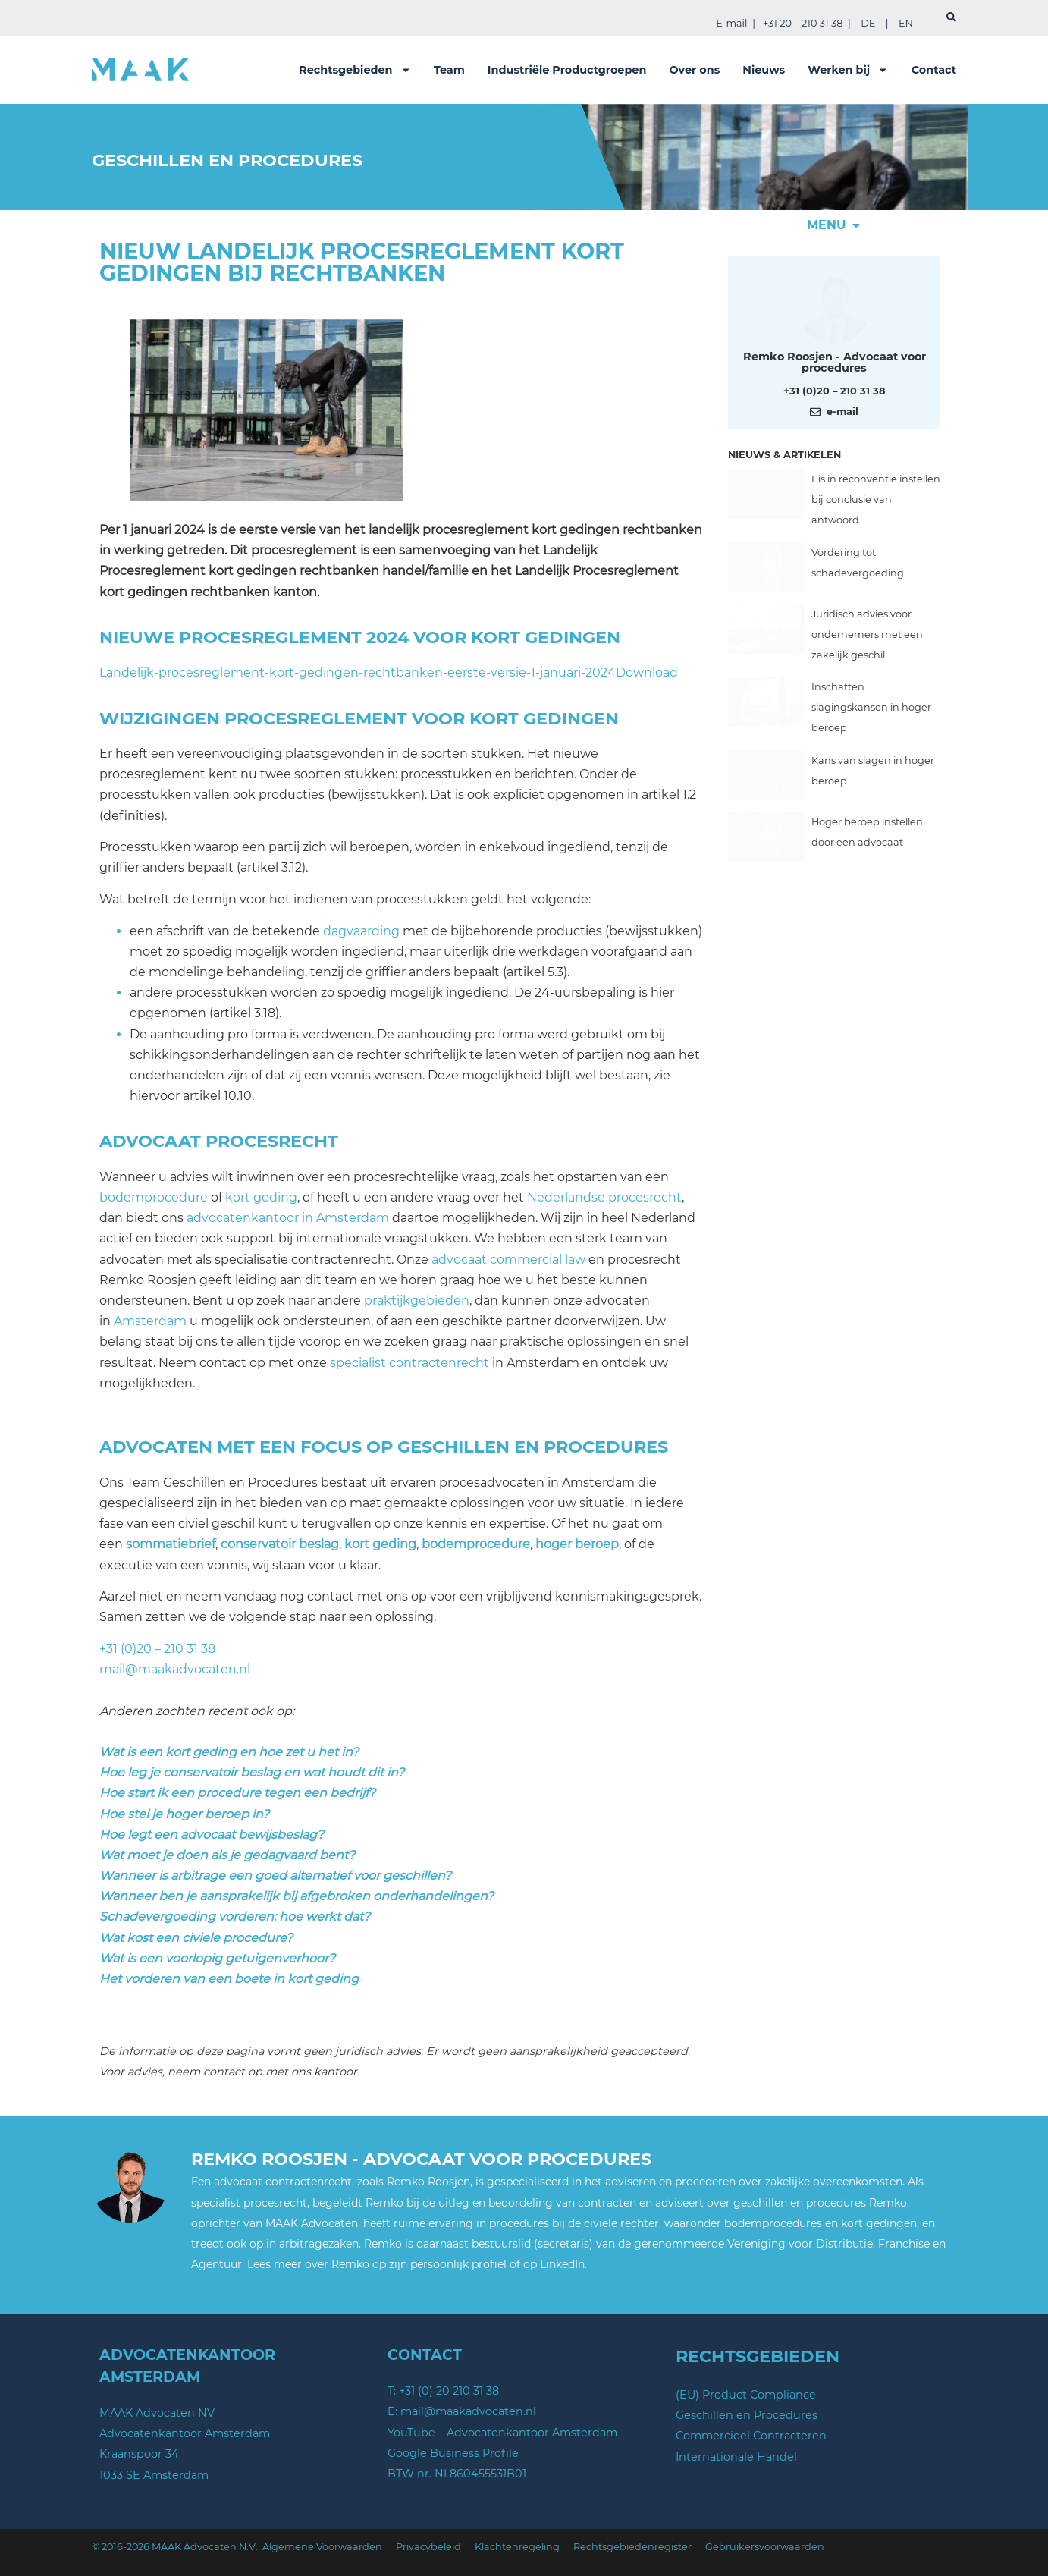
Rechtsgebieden (355, 69)
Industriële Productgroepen (567, 70)
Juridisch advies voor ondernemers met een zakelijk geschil (867, 634)
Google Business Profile (453, 2453)
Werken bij (848, 69)
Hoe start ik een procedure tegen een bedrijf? (237, 1793)
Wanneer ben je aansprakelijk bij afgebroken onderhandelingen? (296, 1896)
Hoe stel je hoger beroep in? (184, 1814)
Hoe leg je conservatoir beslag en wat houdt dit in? (251, 1772)
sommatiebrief (170, 1544)
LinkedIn (562, 2264)
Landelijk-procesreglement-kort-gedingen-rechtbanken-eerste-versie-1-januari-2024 (357, 672)
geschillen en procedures (799, 2203)
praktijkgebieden (416, 1300)
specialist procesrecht (249, 2203)
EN (906, 23)
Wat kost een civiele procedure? (196, 1937)
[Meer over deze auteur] (834, 307)
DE (868, 23)
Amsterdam (150, 1321)
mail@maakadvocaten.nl (174, 1669)
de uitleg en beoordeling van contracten (529, 2203)
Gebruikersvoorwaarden (764, 2546)
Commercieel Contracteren (751, 2435)
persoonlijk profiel (458, 2264)
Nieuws (763, 70)
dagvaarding (361, 931)
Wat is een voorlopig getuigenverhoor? (217, 1958)
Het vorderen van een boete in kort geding (229, 1978)
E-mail (731, 23)
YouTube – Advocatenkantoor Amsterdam (502, 2432)
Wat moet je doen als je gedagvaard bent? (227, 1855)
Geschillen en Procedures (746, 2415)
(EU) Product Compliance (746, 2395)
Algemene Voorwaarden (322, 2546)
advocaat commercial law (508, 1259)
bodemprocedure (153, 1197)
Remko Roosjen (428, 2181)
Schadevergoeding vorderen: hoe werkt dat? (234, 1916)
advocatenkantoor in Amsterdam (288, 1218)
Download (647, 672)
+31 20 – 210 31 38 (802, 23)
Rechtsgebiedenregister (632, 2546)
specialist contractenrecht (409, 1363)
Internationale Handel (736, 2457)
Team (449, 70)
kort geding (261, 1197)
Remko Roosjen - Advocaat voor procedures (834, 362)
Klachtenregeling (517, 2546)
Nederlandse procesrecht (604, 1197)
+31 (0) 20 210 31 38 (449, 2391)
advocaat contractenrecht (283, 2181)
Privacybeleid (428, 2546)
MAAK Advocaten (311, 2223)
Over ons (694, 70)
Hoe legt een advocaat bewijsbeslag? (211, 1834)
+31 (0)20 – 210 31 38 (157, 1648)
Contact (934, 70)
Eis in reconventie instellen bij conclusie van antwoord (875, 499)
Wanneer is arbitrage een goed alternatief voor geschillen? (275, 1875)
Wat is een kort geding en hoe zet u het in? (229, 1752)
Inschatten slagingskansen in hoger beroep (871, 707)
